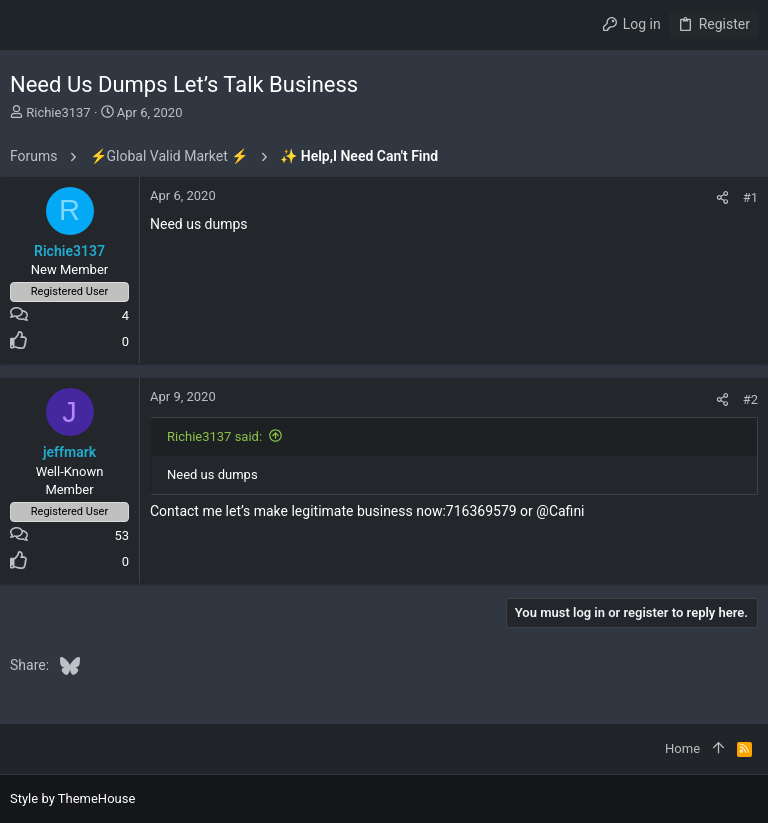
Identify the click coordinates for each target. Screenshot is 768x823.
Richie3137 (58, 112)
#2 (750, 399)
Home (682, 748)
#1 (750, 197)
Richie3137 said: (214, 436)
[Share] (722, 197)
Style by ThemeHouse (72, 798)
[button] (30, 25)
